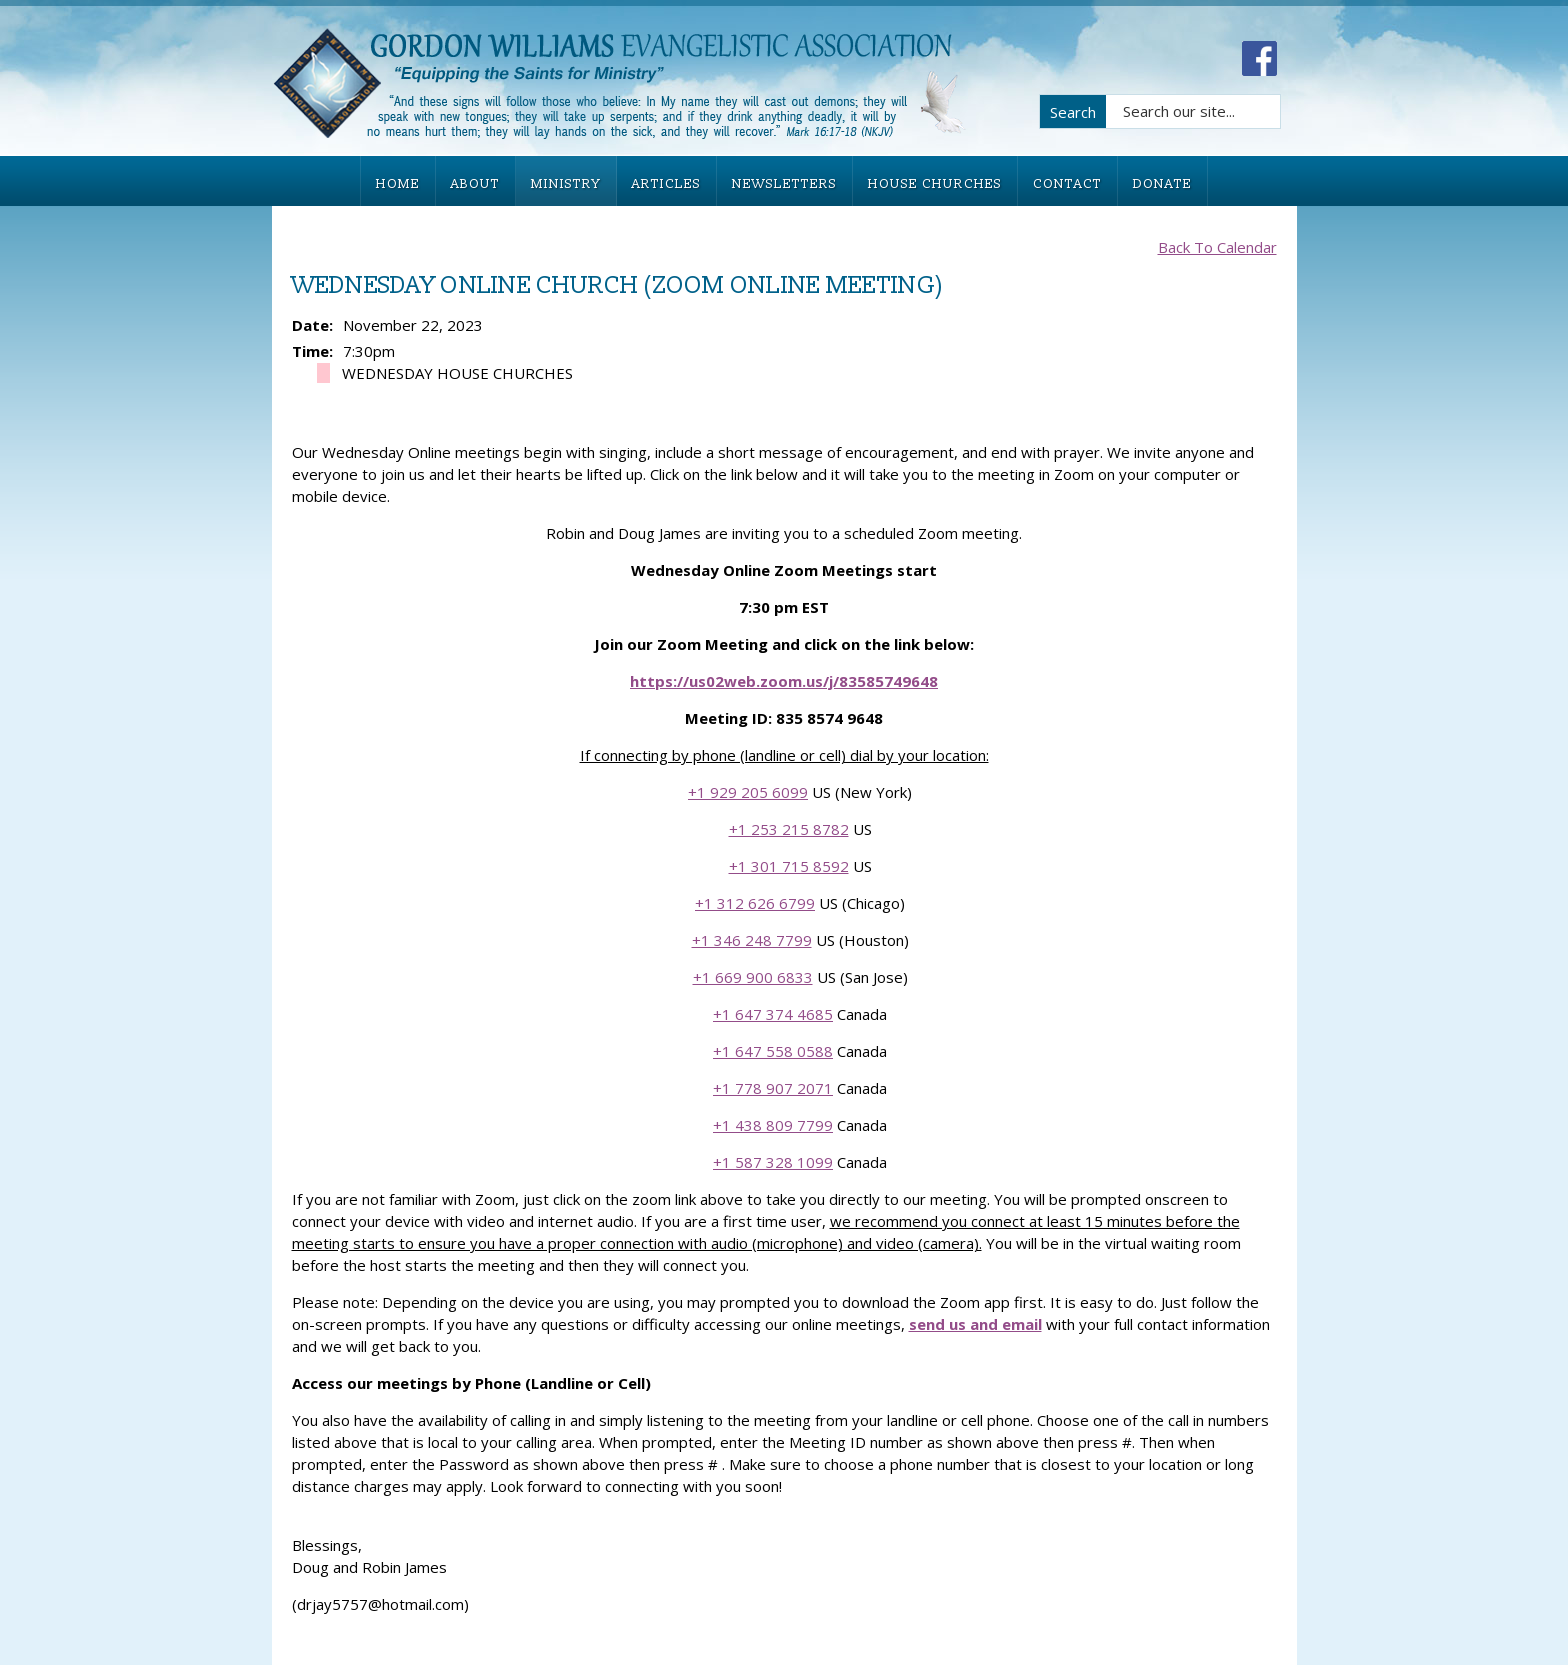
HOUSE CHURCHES (935, 184)
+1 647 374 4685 (773, 1014)
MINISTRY (566, 184)
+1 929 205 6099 (748, 792)
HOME (398, 184)
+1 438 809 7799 (773, 1125)
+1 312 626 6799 (755, 903)
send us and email (975, 1324)
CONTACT (1067, 184)
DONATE (1162, 184)
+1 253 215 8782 (789, 829)
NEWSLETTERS (784, 184)
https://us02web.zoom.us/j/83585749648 (784, 681)
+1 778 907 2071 (773, 1088)
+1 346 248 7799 (752, 940)
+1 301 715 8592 (789, 866)
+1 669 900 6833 (753, 977)
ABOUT (475, 184)
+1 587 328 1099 (773, 1162)
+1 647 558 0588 (773, 1051)
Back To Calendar (1217, 247)
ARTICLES (666, 184)
